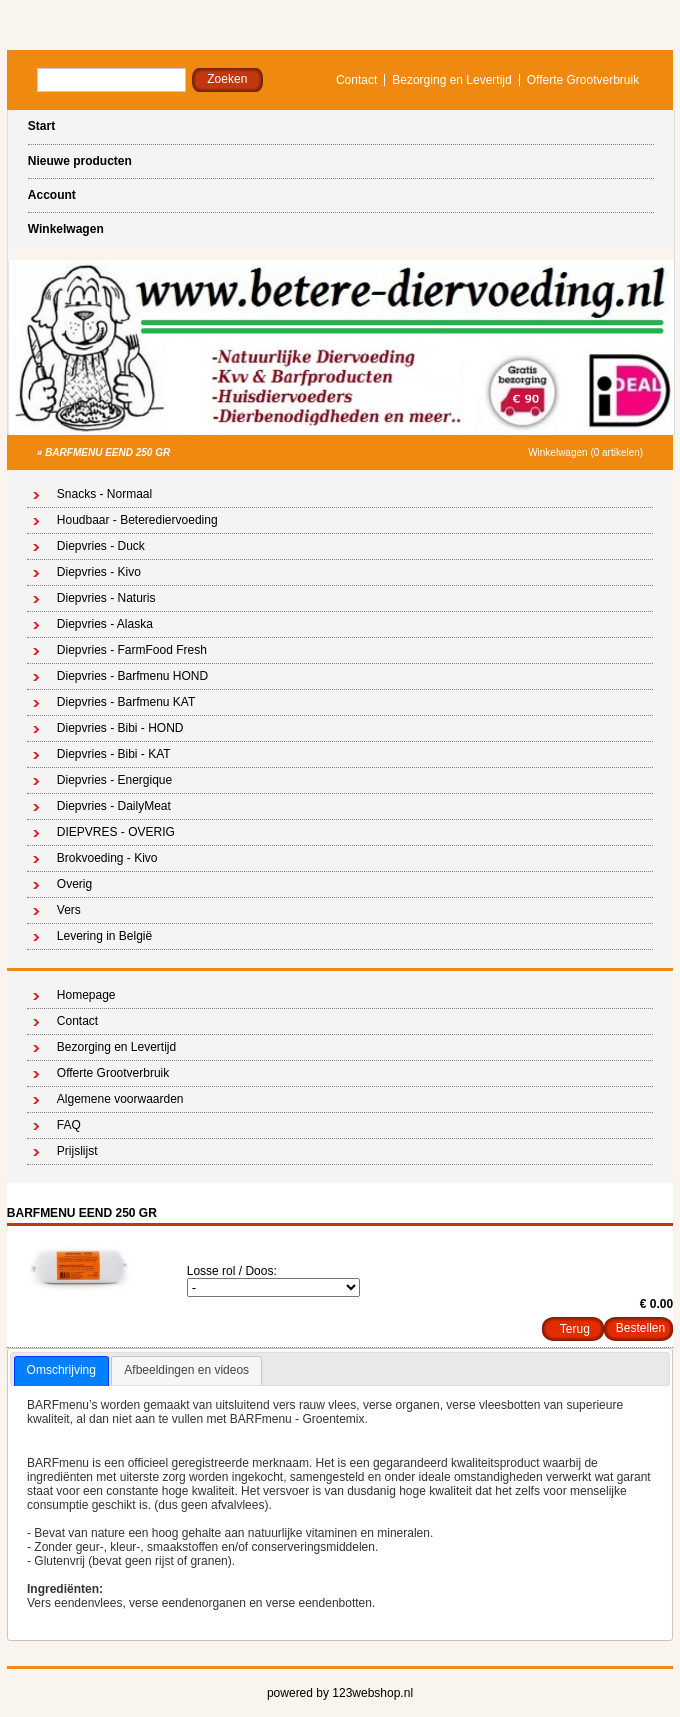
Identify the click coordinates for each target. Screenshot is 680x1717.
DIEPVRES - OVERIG (116, 832)
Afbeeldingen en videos (186, 1370)
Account (52, 195)
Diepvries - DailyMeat (114, 806)
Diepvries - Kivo (99, 572)
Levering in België (104, 936)
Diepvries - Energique (114, 780)
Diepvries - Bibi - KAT (114, 754)
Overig (74, 884)
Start (41, 126)
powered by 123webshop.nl (340, 1693)
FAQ (69, 1125)
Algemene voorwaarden (120, 1099)
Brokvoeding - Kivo (107, 858)
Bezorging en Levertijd (451, 80)
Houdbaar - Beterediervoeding (137, 520)
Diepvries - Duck (101, 546)
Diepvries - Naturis (106, 598)
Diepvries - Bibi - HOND (120, 728)
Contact (356, 80)
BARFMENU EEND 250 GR (107, 452)
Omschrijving (61, 1370)
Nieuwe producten (80, 161)
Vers (69, 910)
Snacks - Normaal (104, 494)
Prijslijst (77, 1151)
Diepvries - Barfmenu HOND (132, 676)
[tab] (61, 1371)
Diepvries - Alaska (105, 624)
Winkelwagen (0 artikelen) (585, 452)
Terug (575, 1329)
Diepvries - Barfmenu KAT (126, 702)
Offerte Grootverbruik (583, 80)
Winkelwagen (66, 229)
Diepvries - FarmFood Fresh (132, 650)
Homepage (86, 995)
